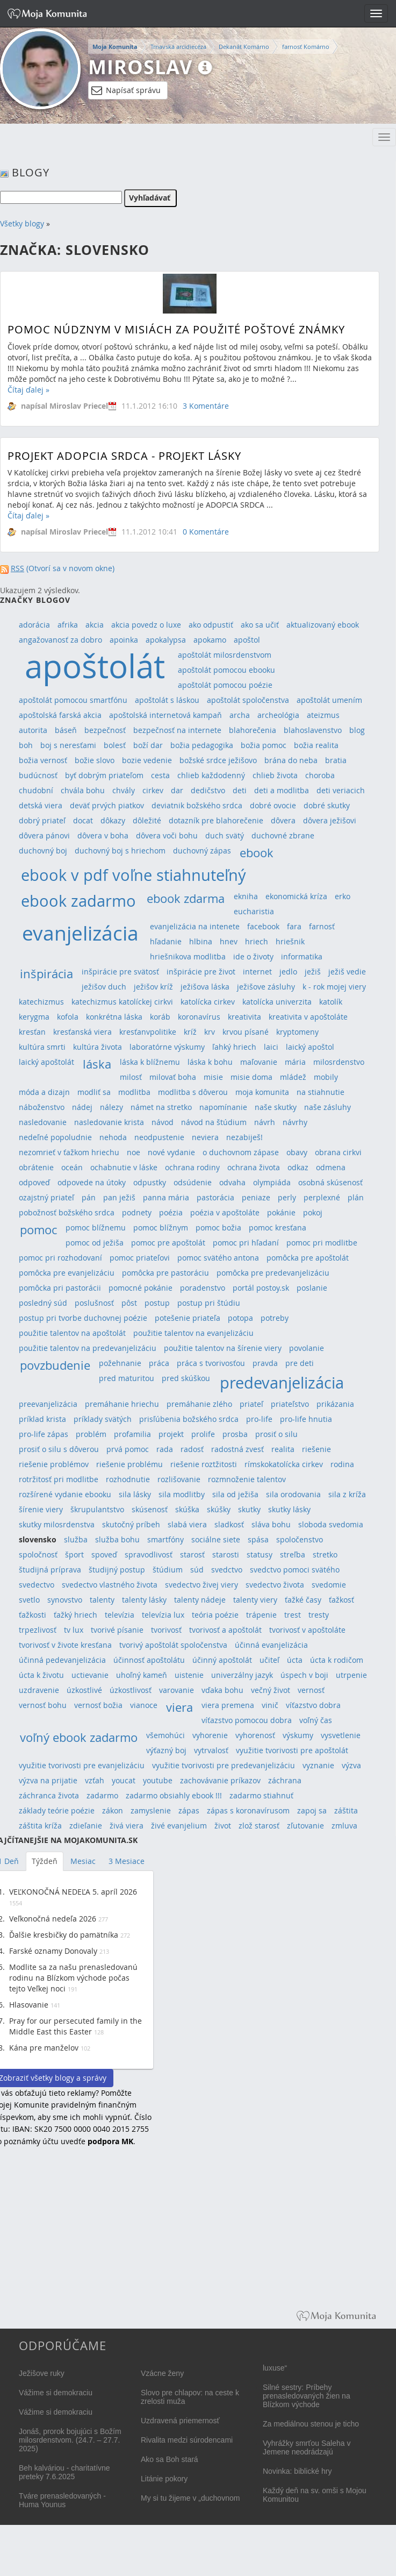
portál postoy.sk (261, 1288)
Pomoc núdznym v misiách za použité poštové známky (176, 329)
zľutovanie (305, 1825)
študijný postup (117, 1569)
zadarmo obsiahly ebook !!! (174, 1795)
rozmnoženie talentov (247, 1479)
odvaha (232, 1182)
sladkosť (229, 1524)
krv (209, 1032)
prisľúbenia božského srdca (189, 1419)
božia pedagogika (201, 745)
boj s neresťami (68, 745)
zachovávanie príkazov (220, 1780)
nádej (82, 1107)
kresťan (32, 1032)
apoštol (247, 640)
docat (83, 820)
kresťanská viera (82, 1032)
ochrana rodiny (192, 1167)
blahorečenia (252, 730)
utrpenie (351, 1675)
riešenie (316, 1449)
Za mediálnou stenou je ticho (311, 2424)
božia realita (316, 745)
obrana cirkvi (338, 1152)
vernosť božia (98, 1705)
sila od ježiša (235, 1494)
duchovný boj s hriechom (120, 850)
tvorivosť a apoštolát (225, 1630)
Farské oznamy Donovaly (53, 1951)
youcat (123, 1780)
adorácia (34, 625)
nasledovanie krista (109, 1122)
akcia (94, 625)
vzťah (94, 1780)
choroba (320, 775)
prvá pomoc (127, 1449)
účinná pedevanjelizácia (62, 1660)
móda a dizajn (44, 1092)
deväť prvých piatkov (107, 805)
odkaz (297, 1167)
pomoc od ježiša (95, 1242)
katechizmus (41, 1002)
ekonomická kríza (296, 896)
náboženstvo (41, 1107)
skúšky (219, 1509)
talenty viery (255, 1600)
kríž (190, 1032)
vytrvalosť (211, 1750)
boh (26, 745)
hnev (228, 941)
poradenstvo (202, 1288)
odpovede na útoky (91, 1182)
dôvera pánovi (44, 835)
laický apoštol (310, 1047)
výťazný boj (166, 1750)
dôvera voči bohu (167, 835)
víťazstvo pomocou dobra (246, 1720)
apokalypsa (166, 640)
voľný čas (315, 1720)
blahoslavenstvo (313, 730)
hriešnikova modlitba (188, 956)
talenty (102, 1600)
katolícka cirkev (208, 1002)
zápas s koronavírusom (248, 1810)
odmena (330, 1167)
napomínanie (223, 1107)
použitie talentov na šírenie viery (223, 1348)
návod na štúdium (214, 1122)
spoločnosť (38, 1554)
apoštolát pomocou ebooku (226, 670)
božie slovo (94, 760)
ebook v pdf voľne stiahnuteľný (133, 874)
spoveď (104, 1554)
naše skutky (276, 1107)
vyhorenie (210, 1735)
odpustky (149, 1182)
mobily (326, 1077)
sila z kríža (347, 1494)
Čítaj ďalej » (28, 390)
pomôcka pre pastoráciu (165, 1273)
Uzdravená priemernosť (180, 2420)
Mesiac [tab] (83, 1861)
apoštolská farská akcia (60, 715)
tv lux (73, 1630)
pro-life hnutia (306, 1419)
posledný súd (43, 1303)
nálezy (111, 1107)
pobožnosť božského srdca (66, 1212)
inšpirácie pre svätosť (120, 971)
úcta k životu (41, 1675)
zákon (112, 1810)
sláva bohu (271, 1524)
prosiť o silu (276, 1434)
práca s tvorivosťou (211, 1363)
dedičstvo (208, 790)
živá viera (126, 1825)
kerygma (34, 1017)
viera (179, 1707)
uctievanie (90, 1675)
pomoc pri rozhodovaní (60, 1258)
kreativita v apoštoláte (308, 1017)
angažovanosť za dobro (60, 640)
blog (357, 730)
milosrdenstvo (338, 1062)
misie (213, 1077)
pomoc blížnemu (96, 1227)
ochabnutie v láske (123, 1167)
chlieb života (275, 775)
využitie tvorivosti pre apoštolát (292, 1750)
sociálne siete (215, 1539)
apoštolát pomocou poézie (225, 685)
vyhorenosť (255, 1735)
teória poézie (215, 1615)
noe (133, 1152)
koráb (160, 1017)
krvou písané (245, 1032)
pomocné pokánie (140, 1288)
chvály (123, 790)
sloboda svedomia (330, 1524)
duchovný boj (43, 850)
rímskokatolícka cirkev (283, 1464)
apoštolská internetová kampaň (165, 715)
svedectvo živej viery (201, 1584)
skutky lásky (289, 1509)
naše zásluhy (327, 1107)
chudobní (36, 790)
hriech (256, 941)
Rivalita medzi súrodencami (187, 2440)
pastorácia (215, 1197)
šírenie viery (41, 1509)
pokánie (281, 1212)
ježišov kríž (153, 986)
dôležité (147, 820)
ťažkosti (32, 1615)
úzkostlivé (84, 1690)
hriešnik (290, 941)
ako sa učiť (260, 625)
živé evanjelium (179, 1825)
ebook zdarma (186, 898)
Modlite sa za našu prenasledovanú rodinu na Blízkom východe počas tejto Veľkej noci (73, 1978)
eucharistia (254, 911)
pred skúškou (186, 1378)
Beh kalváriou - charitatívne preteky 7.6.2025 (64, 2472)
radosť (192, 1449)
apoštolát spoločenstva (248, 700)
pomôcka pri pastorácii (60, 1288)
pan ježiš (119, 1197)
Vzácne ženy (162, 2373)
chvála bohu (83, 790)
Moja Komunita (115, 46)
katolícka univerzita (277, 1002)
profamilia (132, 1434)
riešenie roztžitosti (203, 1464)
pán (89, 1197)
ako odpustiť (211, 625)
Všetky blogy (22, 223)
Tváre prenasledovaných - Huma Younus (62, 2500)
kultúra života (97, 1047)
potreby (275, 1318)
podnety (137, 1212)
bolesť (115, 745)
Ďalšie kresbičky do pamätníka (63, 1935)
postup (157, 1303)
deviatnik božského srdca (197, 805)
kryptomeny (297, 1032)
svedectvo (36, 1584)
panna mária (166, 1197)
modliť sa (94, 1092)
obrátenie (36, 1167)
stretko (325, 1554)
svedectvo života (275, 1584)
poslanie (312, 1288)
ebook (256, 852)
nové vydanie (171, 1152)
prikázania (335, 1404)
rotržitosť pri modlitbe (58, 1479)
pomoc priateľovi (140, 1258)
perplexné (322, 1197)
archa (239, 715)
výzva (351, 1765)
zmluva (344, 1825)
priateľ (251, 1404)
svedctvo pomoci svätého (295, 1569)
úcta (295, 1660)
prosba (235, 1434)
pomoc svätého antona (218, 1258)
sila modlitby (182, 1494)
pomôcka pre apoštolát (308, 1258)
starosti (225, 1554)
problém (91, 1434)
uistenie (189, 1675)
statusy (259, 1554)
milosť (131, 1077)
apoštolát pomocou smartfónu (73, 700)
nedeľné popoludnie (55, 1137)
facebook (263, 926)
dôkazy (112, 820)
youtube (157, 1780)
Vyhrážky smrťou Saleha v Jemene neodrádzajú (306, 2447)
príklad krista (42, 1419)
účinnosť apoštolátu (149, 1660)
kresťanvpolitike (147, 1032)
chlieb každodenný (211, 775)
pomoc (38, 1229)
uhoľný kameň (141, 1675)
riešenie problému (129, 1464)
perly (287, 1197)
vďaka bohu (222, 1690)
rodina (342, 1464)
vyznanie (318, 1765)
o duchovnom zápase (241, 1152)
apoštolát (95, 666)
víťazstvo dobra (313, 1705)
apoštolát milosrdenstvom (224, 655)
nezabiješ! (244, 1137)
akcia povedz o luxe (146, 625)
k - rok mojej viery (334, 986)
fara (294, 926)
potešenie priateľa (187, 1318)
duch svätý (224, 835)
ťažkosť (341, 1600)
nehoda (113, 1137)
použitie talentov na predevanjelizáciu (87, 1348)
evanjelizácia (80, 933)
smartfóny (165, 1539)
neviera (205, 1137)
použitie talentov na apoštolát (72, 1333)
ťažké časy (303, 1600)
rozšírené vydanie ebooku (65, 1494)
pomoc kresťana (277, 1227)
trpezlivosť (37, 1630)
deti (240, 790)
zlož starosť (259, 1825)
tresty (318, 1615)
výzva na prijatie (48, 1780)
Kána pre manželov (43, 2048)
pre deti (299, 1363)
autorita (33, 730)
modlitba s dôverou (193, 1092)
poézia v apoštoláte (225, 1212)
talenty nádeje (200, 1600)
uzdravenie (39, 1690)
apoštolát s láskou (167, 700)
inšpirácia (46, 973)
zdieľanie (85, 1825)
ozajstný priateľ (46, 1197)
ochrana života (253, 1167)
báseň (66, 730)
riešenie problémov (54, 1464)
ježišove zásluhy (266, 986)
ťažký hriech (75, 1615)
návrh (264, 1122)
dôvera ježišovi (329, 820)
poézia (171, 1212)
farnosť (322, 926)
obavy (296, 1152)
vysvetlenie (341, 1735)
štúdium (168, 1569)
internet (257, 971)
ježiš (313, 971)
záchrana (284, 1780)
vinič (270, 1705)
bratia (336, 760)
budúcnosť (38, 775)
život (222, 1825)
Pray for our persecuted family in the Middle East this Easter (75, 2026)
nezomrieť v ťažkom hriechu (69, 1152)
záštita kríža (40, 1825)
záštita (346, 1810)
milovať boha (172, 1077)
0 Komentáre (206, 517)
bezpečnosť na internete (177, 730)
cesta (160, 775)
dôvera (283, 820)
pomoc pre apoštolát (168, 1242)
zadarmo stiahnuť (261, 1795)
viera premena (227, 1705)
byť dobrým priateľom (104, 775)
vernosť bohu (43, 1705)
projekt (171, 1434)
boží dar (148, 745)
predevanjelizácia (282, 1382)
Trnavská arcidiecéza (178, 46)
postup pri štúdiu (208, 1303)
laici (271, 1047)
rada (164, 1449)
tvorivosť (166, 1630)
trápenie (261, 1615)
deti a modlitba (281, 790)
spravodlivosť (148, 1554)
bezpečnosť (105, 730)
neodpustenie (159, 1137)
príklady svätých (103, 1419)
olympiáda (272, 1182)
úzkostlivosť (131, 1690)
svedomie (329, 1584)
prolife (203, 1434)
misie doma (251, 1077)
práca (159, 1363)
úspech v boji (304, 1675)
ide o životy (253, 956)
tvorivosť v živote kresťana (65, 1645)
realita (282, 1449)
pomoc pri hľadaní (246, 1242)
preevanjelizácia (48, 1404)
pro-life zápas (43, 1434)
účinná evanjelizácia (271, 1645)
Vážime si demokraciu (55, 2392)
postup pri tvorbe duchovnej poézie (83, 1318)
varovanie (176, 1690)
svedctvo (226, 1569)
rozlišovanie (178, 1479)
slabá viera (187, 1524)
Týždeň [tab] (44, 1861)
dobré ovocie (273, 805)
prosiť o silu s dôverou (59, 1449)
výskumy (298, 1735)
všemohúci (165, 1735)
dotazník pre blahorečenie (216, 820)
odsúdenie (193, 1182)
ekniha (246, 896)
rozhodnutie (128, 1479)
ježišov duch (104, 986)
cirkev (152, 790)
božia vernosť (43, 760)
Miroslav (140, 67)
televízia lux (163, 1615)
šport (74, 1554)
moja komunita (262, 1092)
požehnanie (120, 1363)
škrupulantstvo (97, 1509)
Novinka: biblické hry (297, 2471)
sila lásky (135, 1494)
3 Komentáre (206, 406)
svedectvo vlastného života (109, 1584)
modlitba (134, 1092)
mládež (293, 1077)
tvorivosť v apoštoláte (307, 1630)
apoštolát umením (329, 700)
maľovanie (258, 1062)
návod (163, 1122)
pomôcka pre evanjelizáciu (66, 1273)
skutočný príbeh (131, 1524)
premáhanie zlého (199, 1404)
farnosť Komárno (305, 46)
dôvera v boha (102, 835)
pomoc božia (218, 1227)
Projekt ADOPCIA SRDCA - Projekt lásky (124, 441)
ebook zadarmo (78, 900)
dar (177, 790)
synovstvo (64, 1600)
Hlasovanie (28, 2004)
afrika (67, 625)
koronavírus (199, 1017)
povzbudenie (55, 1365)
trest (292, 1615)
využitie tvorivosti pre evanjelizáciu (82, 1765)
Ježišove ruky (41, 2373)
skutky (249, 1509)
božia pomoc (263, 745)
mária (295, 1062)
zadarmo (102, 1795)
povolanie (306, 1348)
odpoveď (34, 1182)
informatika (301, 956)
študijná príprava (50, 1569)
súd (197, 1569)
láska (97, 1064)
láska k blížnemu (150, 1062)
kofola (67, 1017)
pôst (129, 1303)
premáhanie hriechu (122, 1404)
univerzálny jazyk (242, 1675)
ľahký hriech (234, 1047)
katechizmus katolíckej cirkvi (122, 1002)
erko (342, 896)
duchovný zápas (202, 850)
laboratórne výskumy (167, 1047)
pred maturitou (126, 1378)
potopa (240, 1318)
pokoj (312, 1212)
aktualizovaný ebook (322, 625)
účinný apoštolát (222, 1660)
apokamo (209, 640)
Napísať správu (126, 90)
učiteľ (269, 1660)
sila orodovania (293, 1494)
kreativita (244, 1017)
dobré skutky (327, 805)
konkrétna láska (114, 1017)
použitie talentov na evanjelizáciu (193, 1333)
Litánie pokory (164, 2478)
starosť (192, 1554)
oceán (72, 1167)
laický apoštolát (46, 1062)
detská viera (40, 805)
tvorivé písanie (117, 1630)
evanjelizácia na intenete (195, 926)
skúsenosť (150, 1509)
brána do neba (291, 760)
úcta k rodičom (336, 1660)
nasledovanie (43, 1122)
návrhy (295, 1122)
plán (356, 1197)
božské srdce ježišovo (218, 760)
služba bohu (117, 1539)
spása (258, 1539)
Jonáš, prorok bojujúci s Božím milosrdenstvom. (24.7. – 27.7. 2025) (70, 2440)
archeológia (278, 715)
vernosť (311, 1690)
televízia (119, 1615)
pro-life (259, 1419)
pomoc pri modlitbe (321, 1242)
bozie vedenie (147, 760)
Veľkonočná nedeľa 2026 (52, 1918)
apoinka (124, 640)
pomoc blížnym (160, 1227)
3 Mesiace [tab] (127, 1861)
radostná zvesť (237, 1449)
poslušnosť (94, 1303)
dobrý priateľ (42, 820)
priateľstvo (290, 1404)
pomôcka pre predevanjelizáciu (273, 1273)
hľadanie (166, 941)
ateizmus (323, 715)
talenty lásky (144, 1600)
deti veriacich (340, 790)
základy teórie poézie (57, 1810)
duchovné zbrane (282, 835)
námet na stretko (161, 1107)
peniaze (256, 1197)
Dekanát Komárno (244, 46)
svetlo (29, 1600)
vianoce (143, 1705)
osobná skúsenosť (330, 1182)
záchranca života (49, 1795)
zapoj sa (312, 1810)
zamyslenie (151, 1810)
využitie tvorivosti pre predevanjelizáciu (223, 1765)
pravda (265, 1363)
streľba (292, 1554)
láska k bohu (210, 1062)
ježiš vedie (347, 971)
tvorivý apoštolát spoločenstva (173, 1645)
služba (76, 1539)
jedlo (288, 971)
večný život (270, 1690)
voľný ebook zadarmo (79, 1737)
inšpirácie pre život (201, 971)
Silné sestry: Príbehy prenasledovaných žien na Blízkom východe (306, 2396)
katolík (330, 1002)
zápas (188, 1810)
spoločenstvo (299, 1539)
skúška (187, 1509)
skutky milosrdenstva (57, 1524)
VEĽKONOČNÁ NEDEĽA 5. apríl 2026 (73, 1892)
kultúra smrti (42, 1047)
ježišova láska (205, 986)
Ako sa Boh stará (169, 2459)
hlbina (200, 941)
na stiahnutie (320, 1092)
